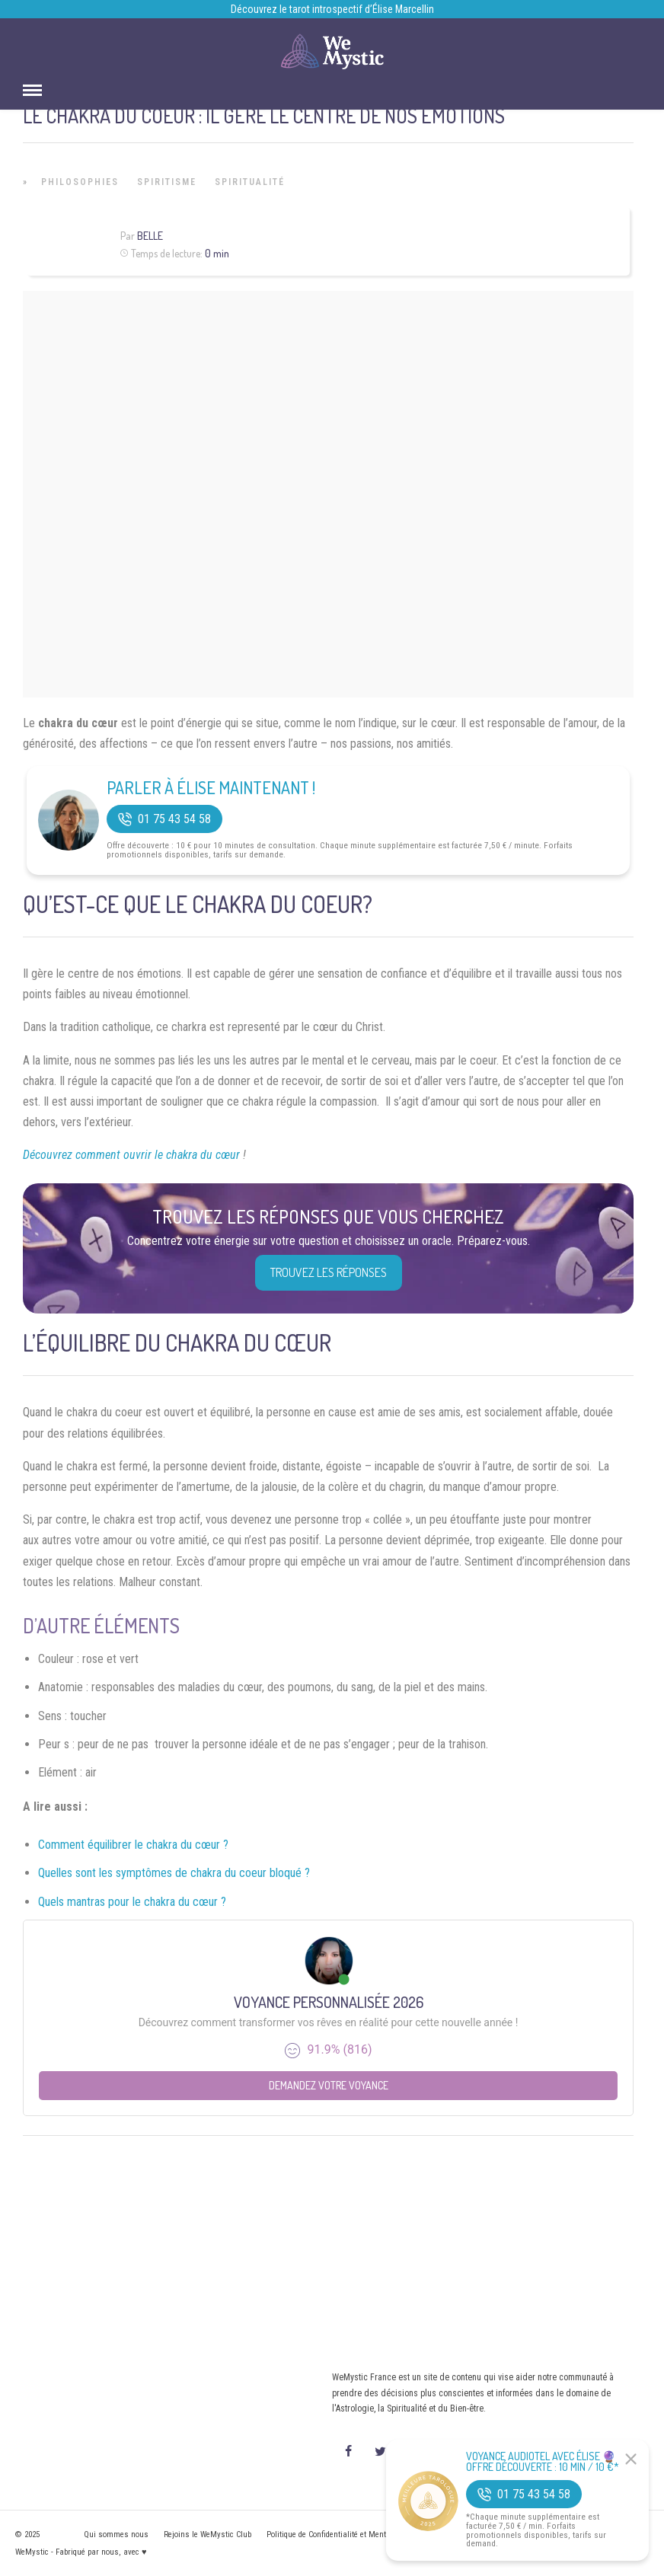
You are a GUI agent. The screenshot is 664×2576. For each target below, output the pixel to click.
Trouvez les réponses (328, 1272)
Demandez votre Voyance (328, 2085)
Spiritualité (250, 182)
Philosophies (80, 182)
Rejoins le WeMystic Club (207, 2534)
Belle (150, 235)
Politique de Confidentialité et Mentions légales (348, 2534)
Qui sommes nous (116, 2534)
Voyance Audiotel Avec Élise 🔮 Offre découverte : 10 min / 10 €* (542, 2461)
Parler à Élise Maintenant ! (211, 787)
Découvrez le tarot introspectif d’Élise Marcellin (332, 9)
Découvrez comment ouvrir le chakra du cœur (133, 1155)
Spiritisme (166, 182)
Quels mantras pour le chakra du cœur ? (132, 1901)
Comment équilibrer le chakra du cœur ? (133, 1844)
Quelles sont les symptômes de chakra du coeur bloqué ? (174, 1873)
